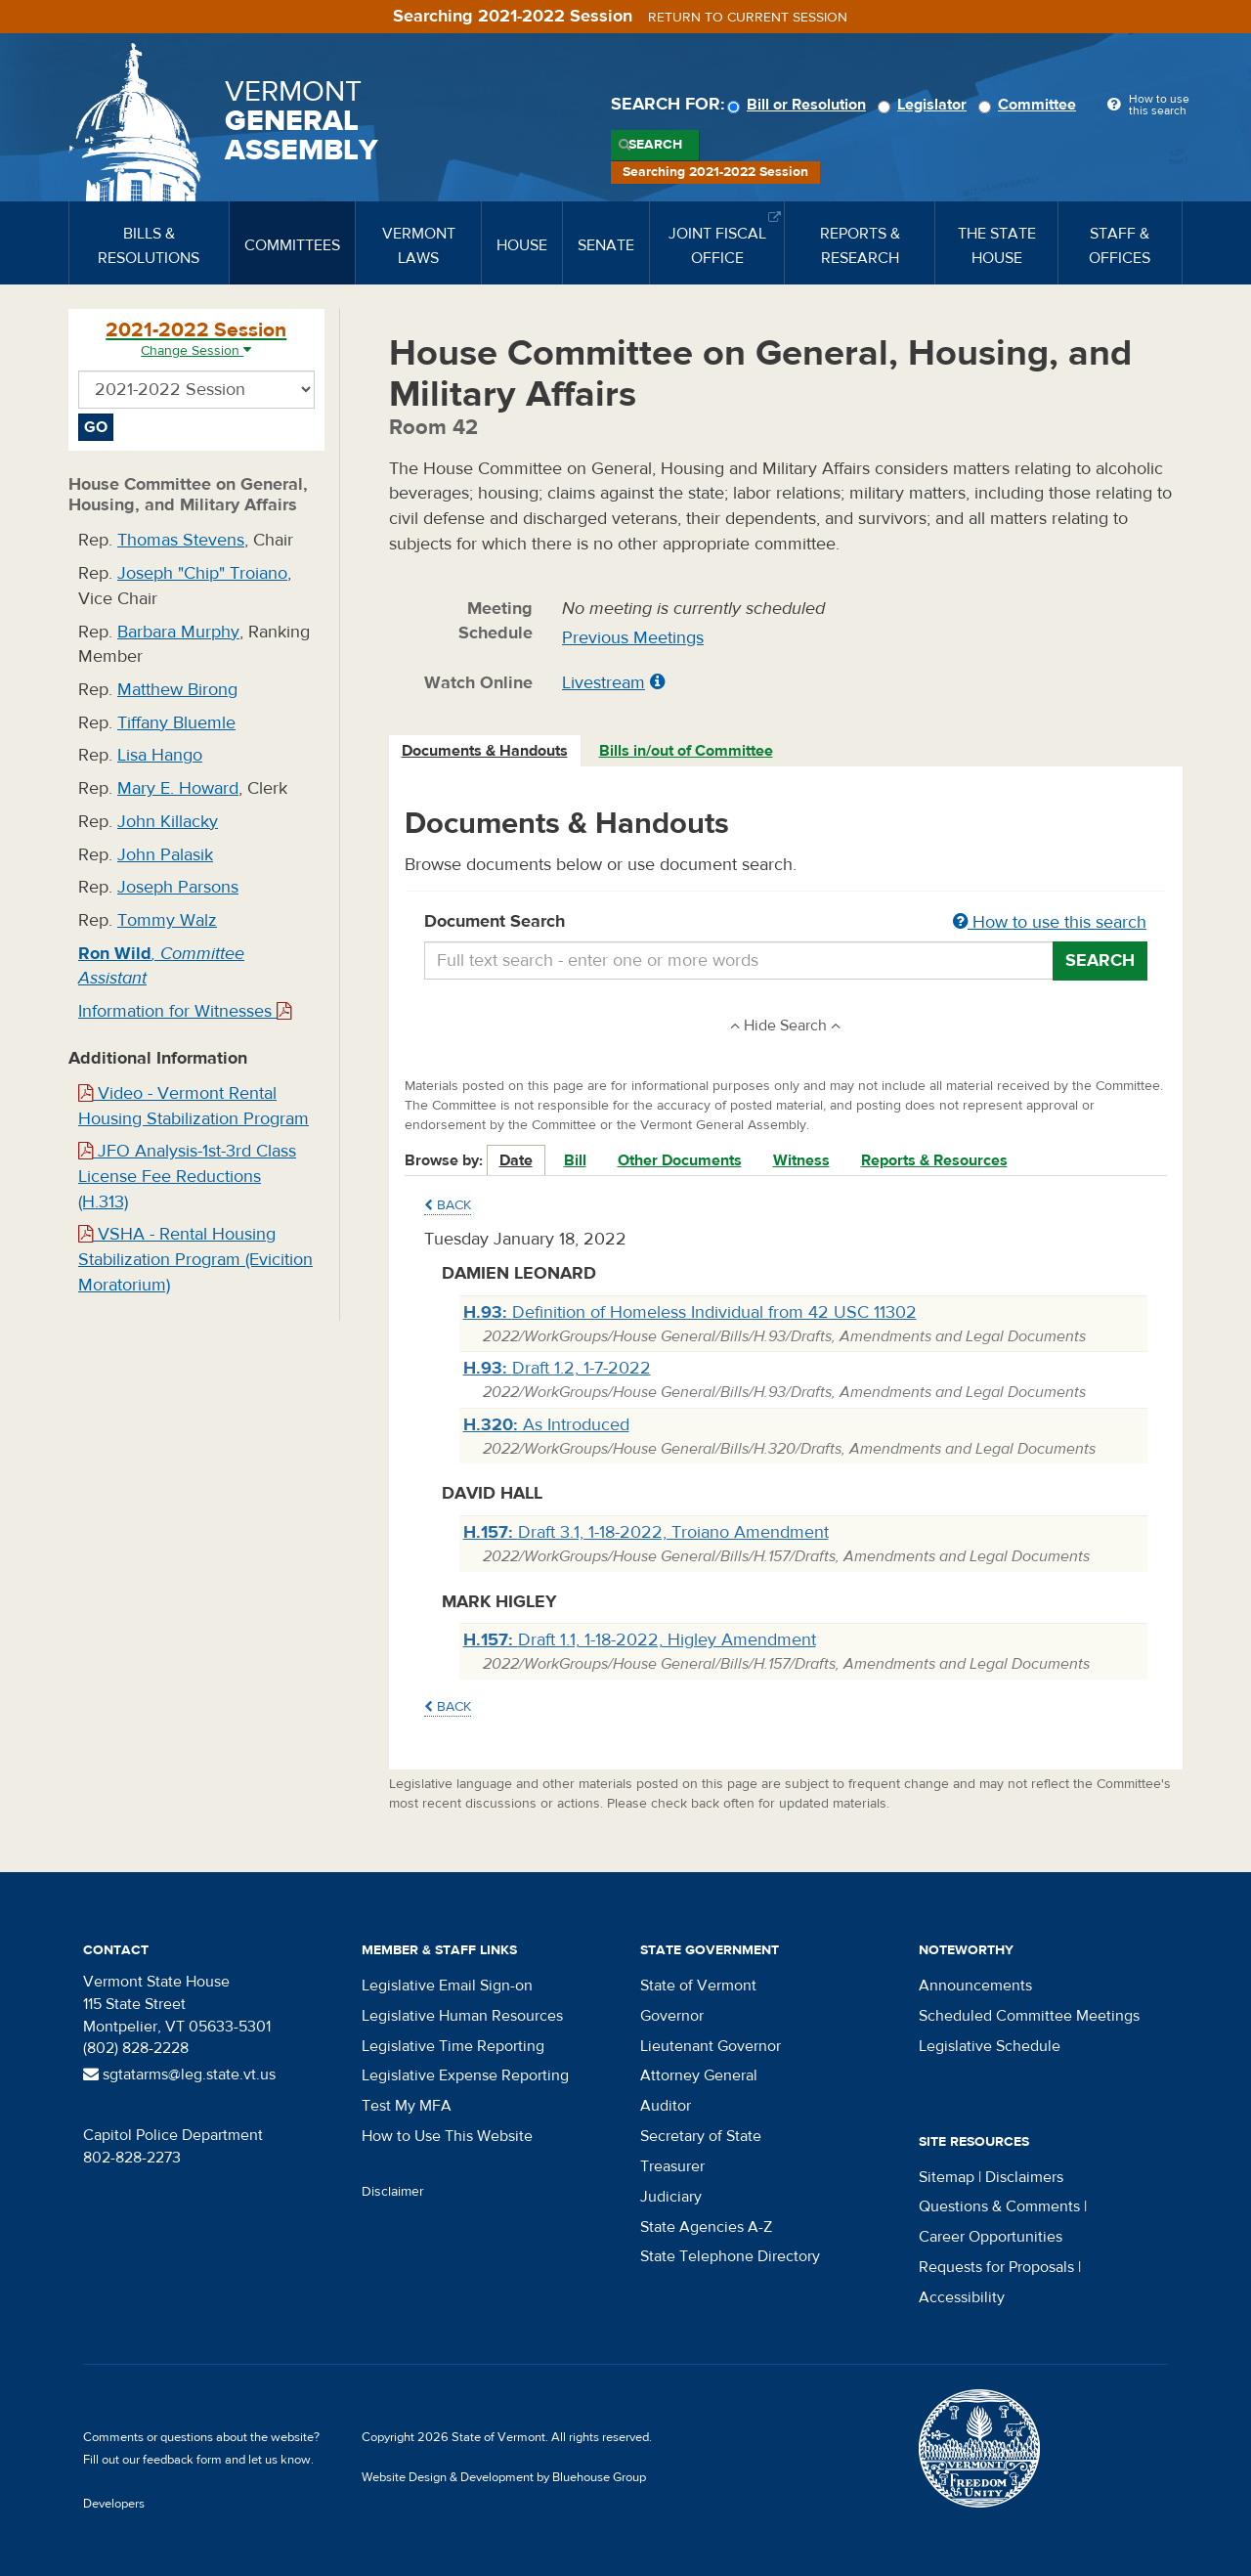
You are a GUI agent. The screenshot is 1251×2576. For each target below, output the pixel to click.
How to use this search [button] (1049, 922)
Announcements (975, 1985)
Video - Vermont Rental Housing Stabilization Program (193, 1106)
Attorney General (698, 2075)
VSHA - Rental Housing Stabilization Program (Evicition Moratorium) (195, 1259)
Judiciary (671, 2196)
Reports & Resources (934, 1160)
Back (447, 1205)
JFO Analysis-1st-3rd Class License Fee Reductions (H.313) (187, 1176)
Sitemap (946, 2177)
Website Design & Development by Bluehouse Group (504, 2477)
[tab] (485, 751)
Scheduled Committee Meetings (1029, 2016)
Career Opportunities (990, 2237)
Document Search (786, 923)
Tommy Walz (167, 920)
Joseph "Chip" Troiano (202, 573)
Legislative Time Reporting (453, 2046)
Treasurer (672, 2166)
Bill (575, 1160)
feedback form (182, 2459)
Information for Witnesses (184, 1011)
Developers (114, 2503)
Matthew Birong (177, 689)
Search (655, 144)
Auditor (665, 2106)
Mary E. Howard (177, 788)
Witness (801, 1160)
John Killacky (167, 821)
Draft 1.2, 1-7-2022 (557, 1368)
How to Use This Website (447, 2136)
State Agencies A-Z (706, 2227)
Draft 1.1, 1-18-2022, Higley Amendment (639, 1640)
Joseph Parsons (177, 887)
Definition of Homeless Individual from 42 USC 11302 (690, 1312)
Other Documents (680, 1160)
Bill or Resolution (799, 104)
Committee (1030, 104)
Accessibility (962, 2297)
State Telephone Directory (730, 2256)
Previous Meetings (633, 638)
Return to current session (747, 17)
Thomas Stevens (180, 540)
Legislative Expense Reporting (465, 2075)
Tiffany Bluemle (176, 723)
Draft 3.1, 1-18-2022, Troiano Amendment (646, 1532)
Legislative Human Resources (462, 2016)
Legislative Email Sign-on (447, 1985)
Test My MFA (407, 2106)
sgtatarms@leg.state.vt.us (179, 2074)
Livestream (603, 683)
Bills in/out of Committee (686, 751)
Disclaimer (393, 2192)
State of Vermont (698, 1985)
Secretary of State (700, 2136)
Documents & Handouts (485, 751)
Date (516, 1160)
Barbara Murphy (178, 632)
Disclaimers (1024, 2177)
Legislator (925, 104)
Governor (672, 2016)
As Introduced (546, 1425)
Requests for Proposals (996, 2267)
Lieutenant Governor (710, 2046)
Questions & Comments (999, 2206)
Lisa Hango (159, 755)
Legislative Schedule (989, 2046)
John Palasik (165, 855)
